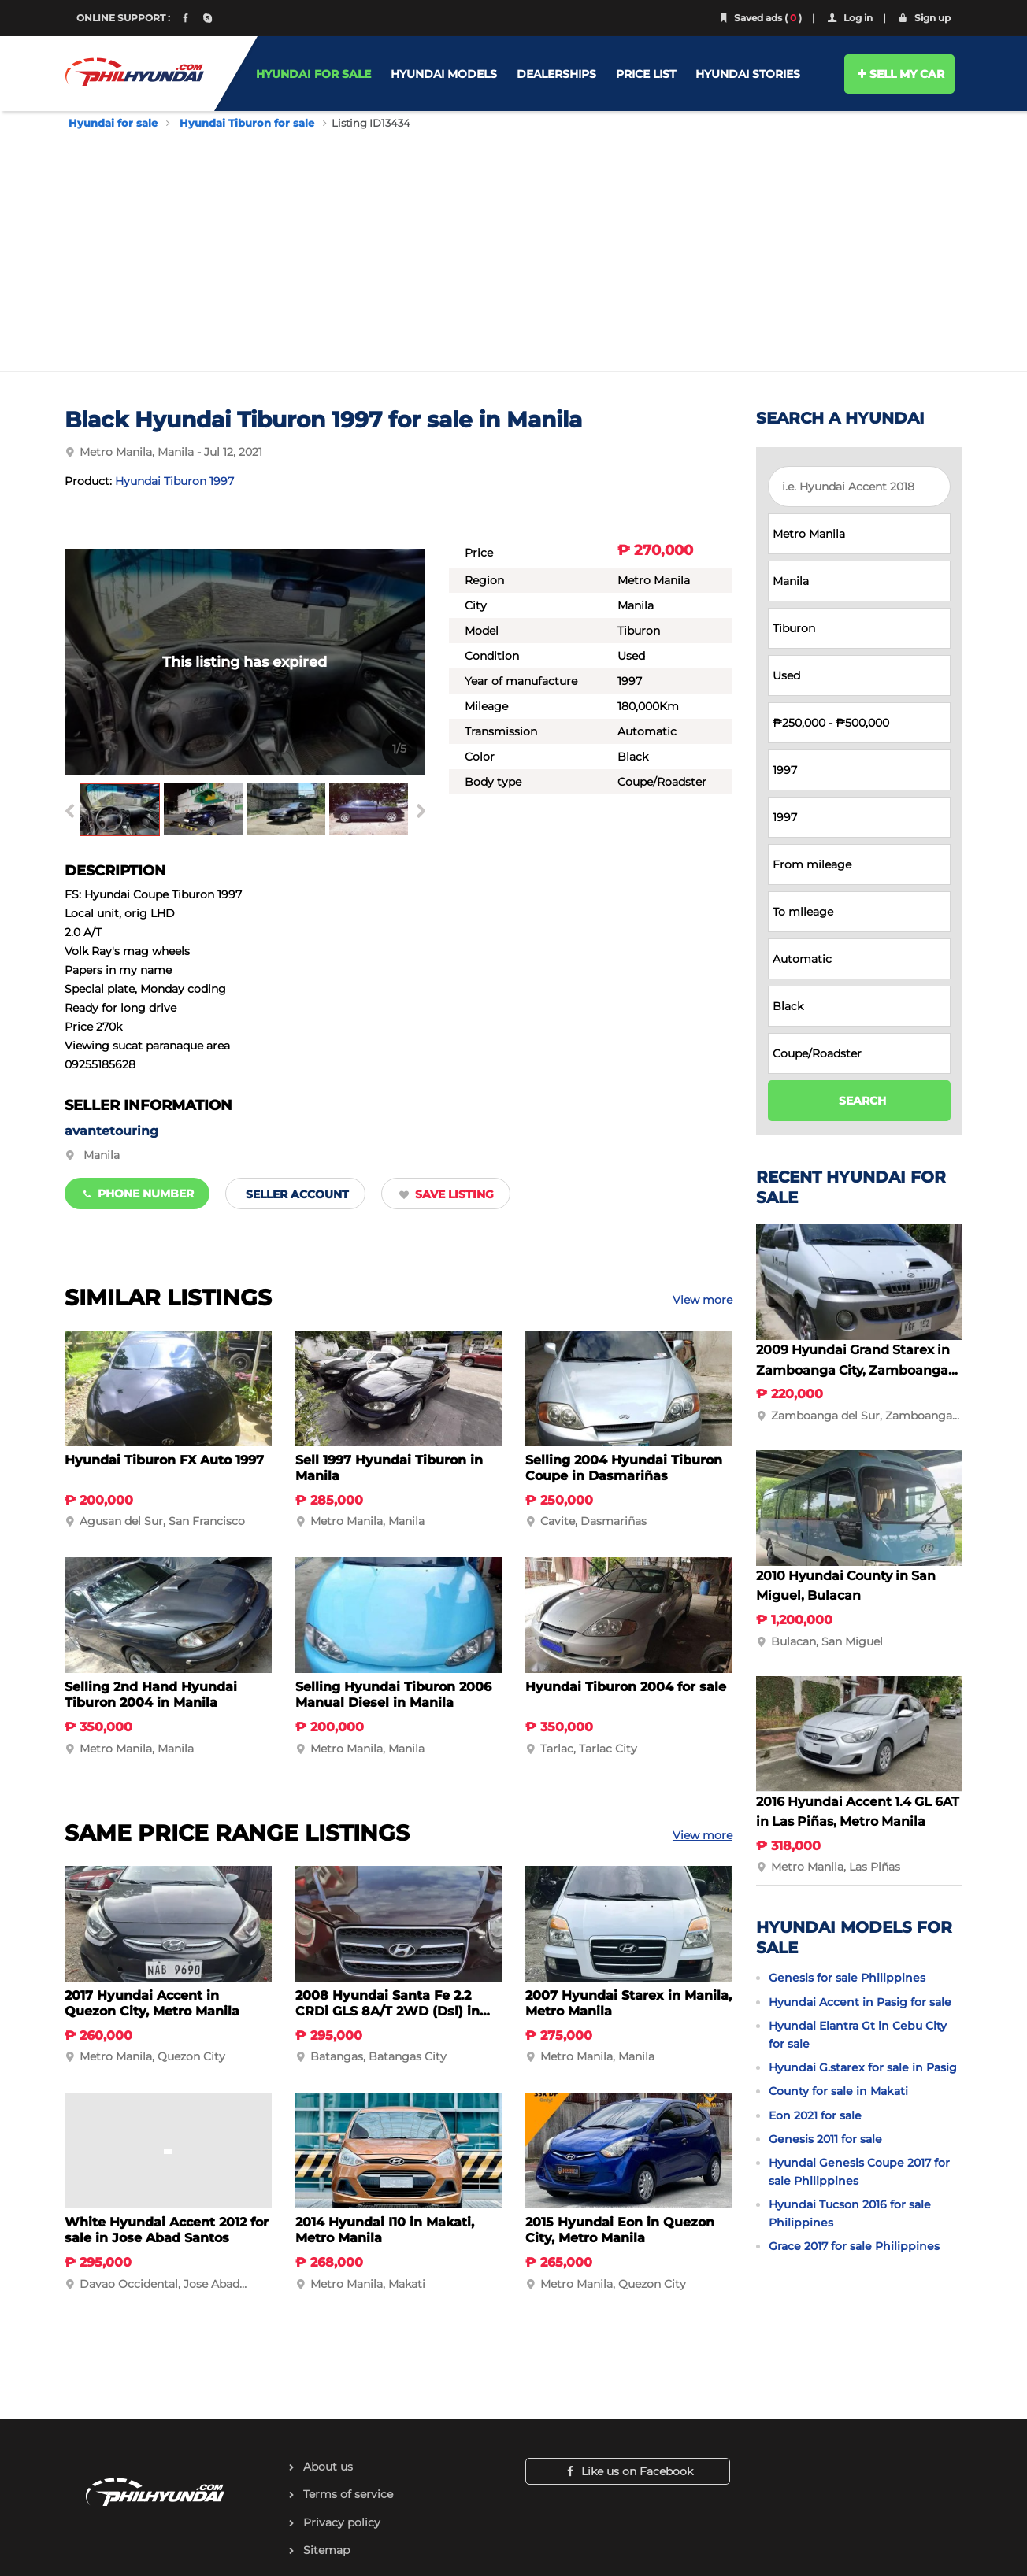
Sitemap (326, 2550)
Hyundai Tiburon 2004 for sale (625, 1686)
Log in (849, 18)
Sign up (923, 18)
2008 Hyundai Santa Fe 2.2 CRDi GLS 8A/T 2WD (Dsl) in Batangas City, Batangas (387, 2011)
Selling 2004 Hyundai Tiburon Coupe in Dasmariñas (623, 1468)
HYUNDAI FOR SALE (313, 74)
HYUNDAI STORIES (747, 74)
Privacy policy (341, 2522)
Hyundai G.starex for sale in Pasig (863, 2067)
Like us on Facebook (628, 2471)
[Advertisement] (513, 248)
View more (702, 1300)
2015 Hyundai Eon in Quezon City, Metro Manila (619, 2230)
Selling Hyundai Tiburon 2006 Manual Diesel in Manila (393, 1694)
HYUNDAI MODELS (444, 74)
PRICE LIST (646, 74)
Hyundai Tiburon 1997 (174, 481)
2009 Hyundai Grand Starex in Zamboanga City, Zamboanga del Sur (853, 1369)
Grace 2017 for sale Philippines (854, 2246)
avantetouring (111, 1130)
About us (328, 2466)
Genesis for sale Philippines (847, 1978)
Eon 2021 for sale (815, 2115)
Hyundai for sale (113, 123)
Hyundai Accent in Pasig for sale (860, 2002)
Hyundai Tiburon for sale (247, 123)
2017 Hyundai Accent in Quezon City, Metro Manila (152, 2003)
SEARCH (862, 1101)
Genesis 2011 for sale (825, 2139)
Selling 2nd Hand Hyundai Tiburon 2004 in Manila (151, 1694)
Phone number (137, 1193)
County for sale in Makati (838, 2091)
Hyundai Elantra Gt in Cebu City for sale (858, 2034)
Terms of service (348, 2494)
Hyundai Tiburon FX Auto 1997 (164, 1460)
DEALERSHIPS (556, 74)
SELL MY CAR (900, 74)
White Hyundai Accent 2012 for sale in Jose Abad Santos (167, 2230)
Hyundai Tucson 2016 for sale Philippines (850, 2213)
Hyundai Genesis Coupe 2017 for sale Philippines (859, 2171)
